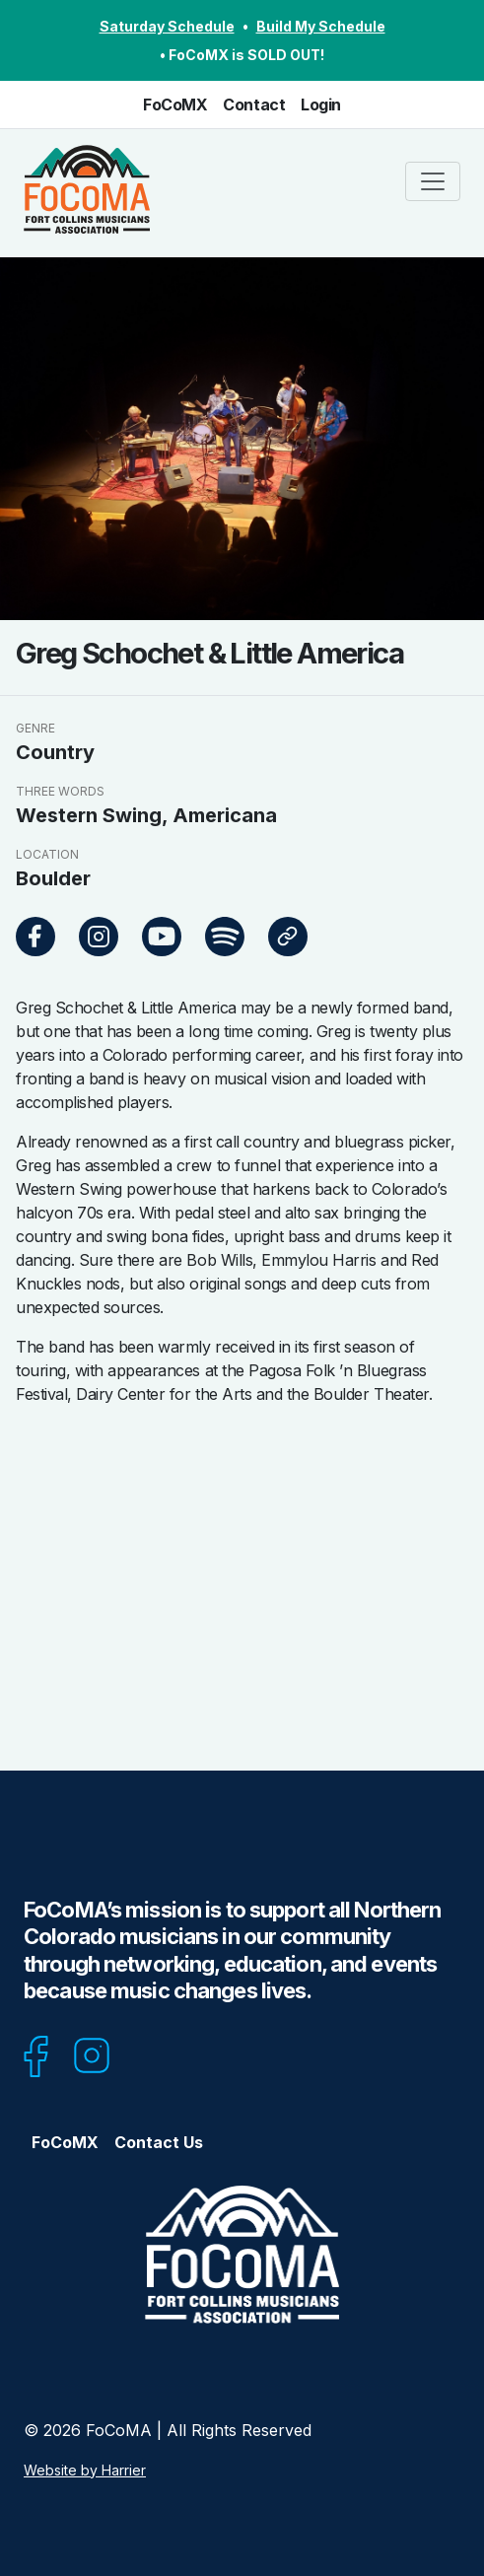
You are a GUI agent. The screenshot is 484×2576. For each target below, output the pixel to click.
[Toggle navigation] (432, 181)
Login (321, 104)
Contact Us (158, 2142)
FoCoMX (175, 104)
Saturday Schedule (167, 26)
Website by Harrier (85, 2470)
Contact (254, 104)
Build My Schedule (320, 26)
